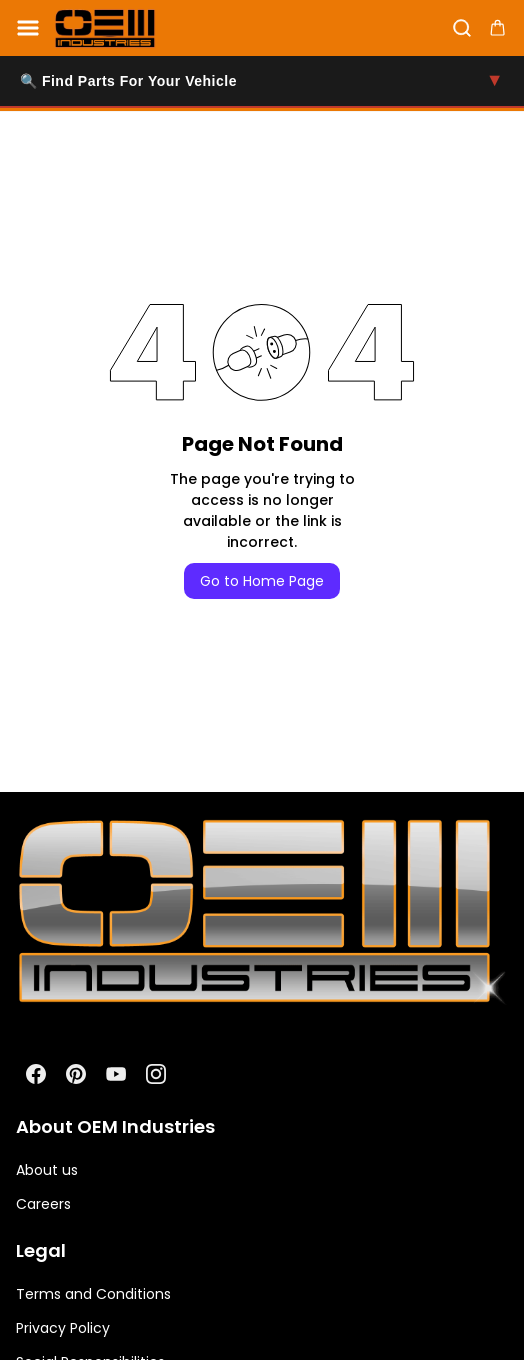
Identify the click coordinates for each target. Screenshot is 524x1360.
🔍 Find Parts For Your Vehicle (262, 81)
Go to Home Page (262, 581)
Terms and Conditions (93, 1294)
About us (47, 1170)
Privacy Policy (63, 1328)
